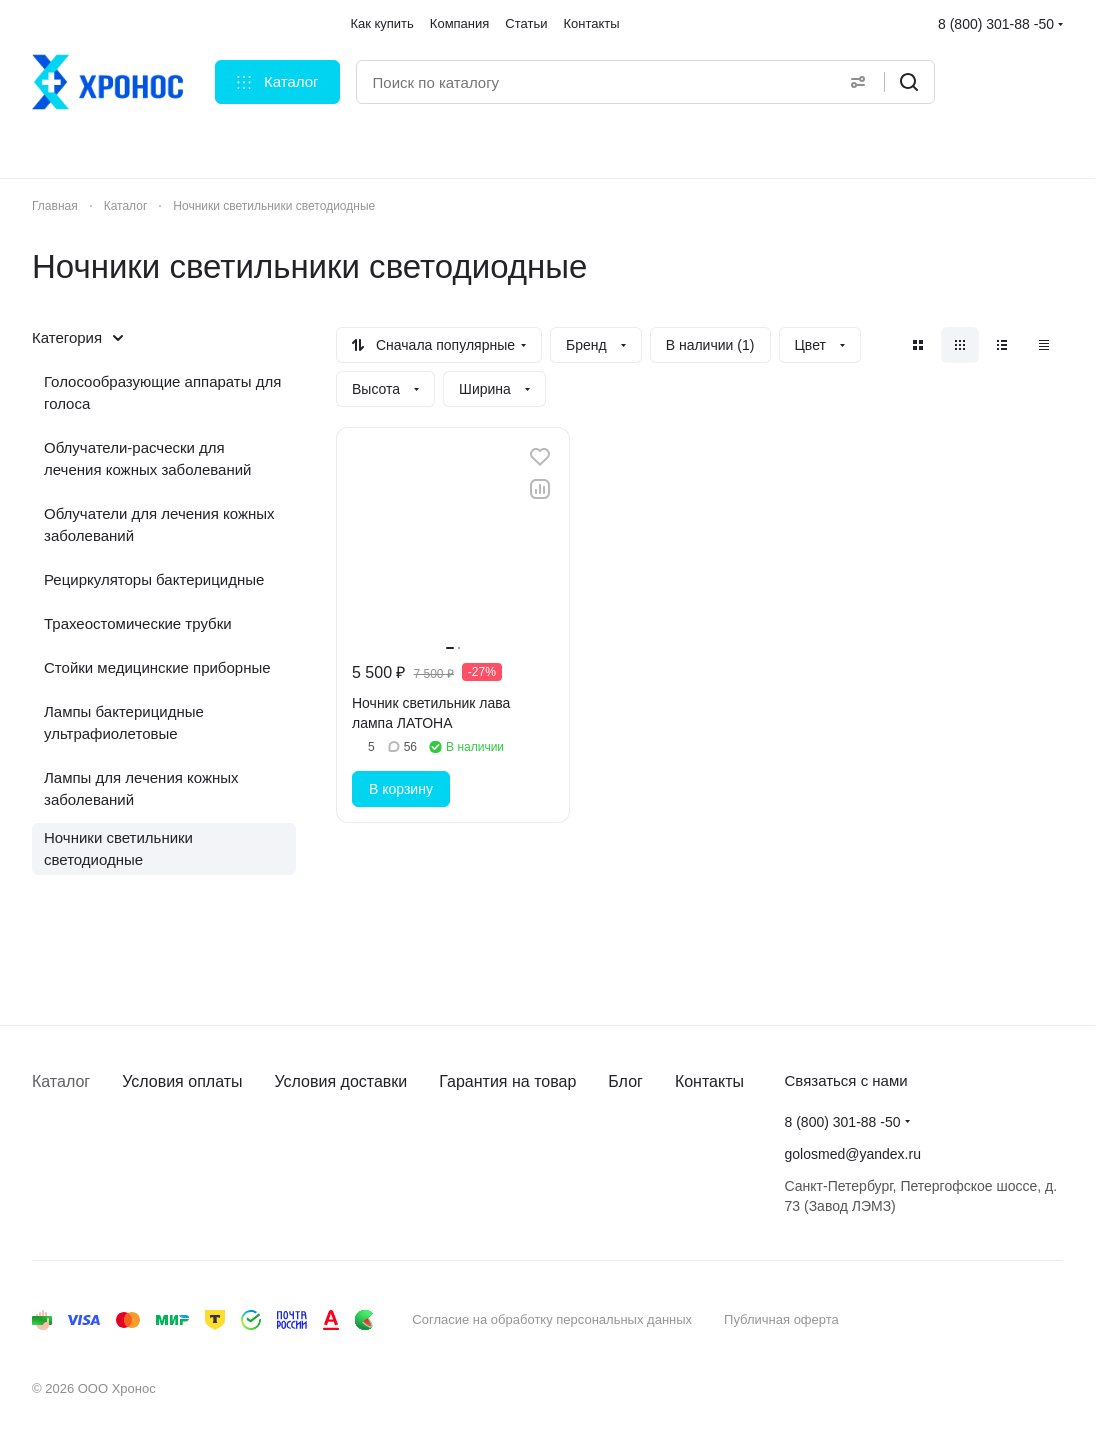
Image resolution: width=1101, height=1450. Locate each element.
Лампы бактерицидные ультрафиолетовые (124, 722)
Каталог (61, 1081)
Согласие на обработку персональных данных (552, 1319)
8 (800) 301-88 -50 (996, 24)
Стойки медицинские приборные (157, 667)
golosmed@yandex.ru (853, 1154)
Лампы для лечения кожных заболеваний (141, 788)
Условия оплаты (182, 1081)
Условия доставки (341, 1081)
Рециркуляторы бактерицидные (154, 579)
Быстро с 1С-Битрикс (957, 1320)
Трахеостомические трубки (138, 623)
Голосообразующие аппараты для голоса (162, 392)
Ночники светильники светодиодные (118, 848)
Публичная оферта (781, 1319)
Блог (625, 1081)
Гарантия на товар (507, 1081)
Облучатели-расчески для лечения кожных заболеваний (147, 458)
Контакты (709, 1081)
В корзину (401, 789)
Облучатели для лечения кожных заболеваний (159, 524)
